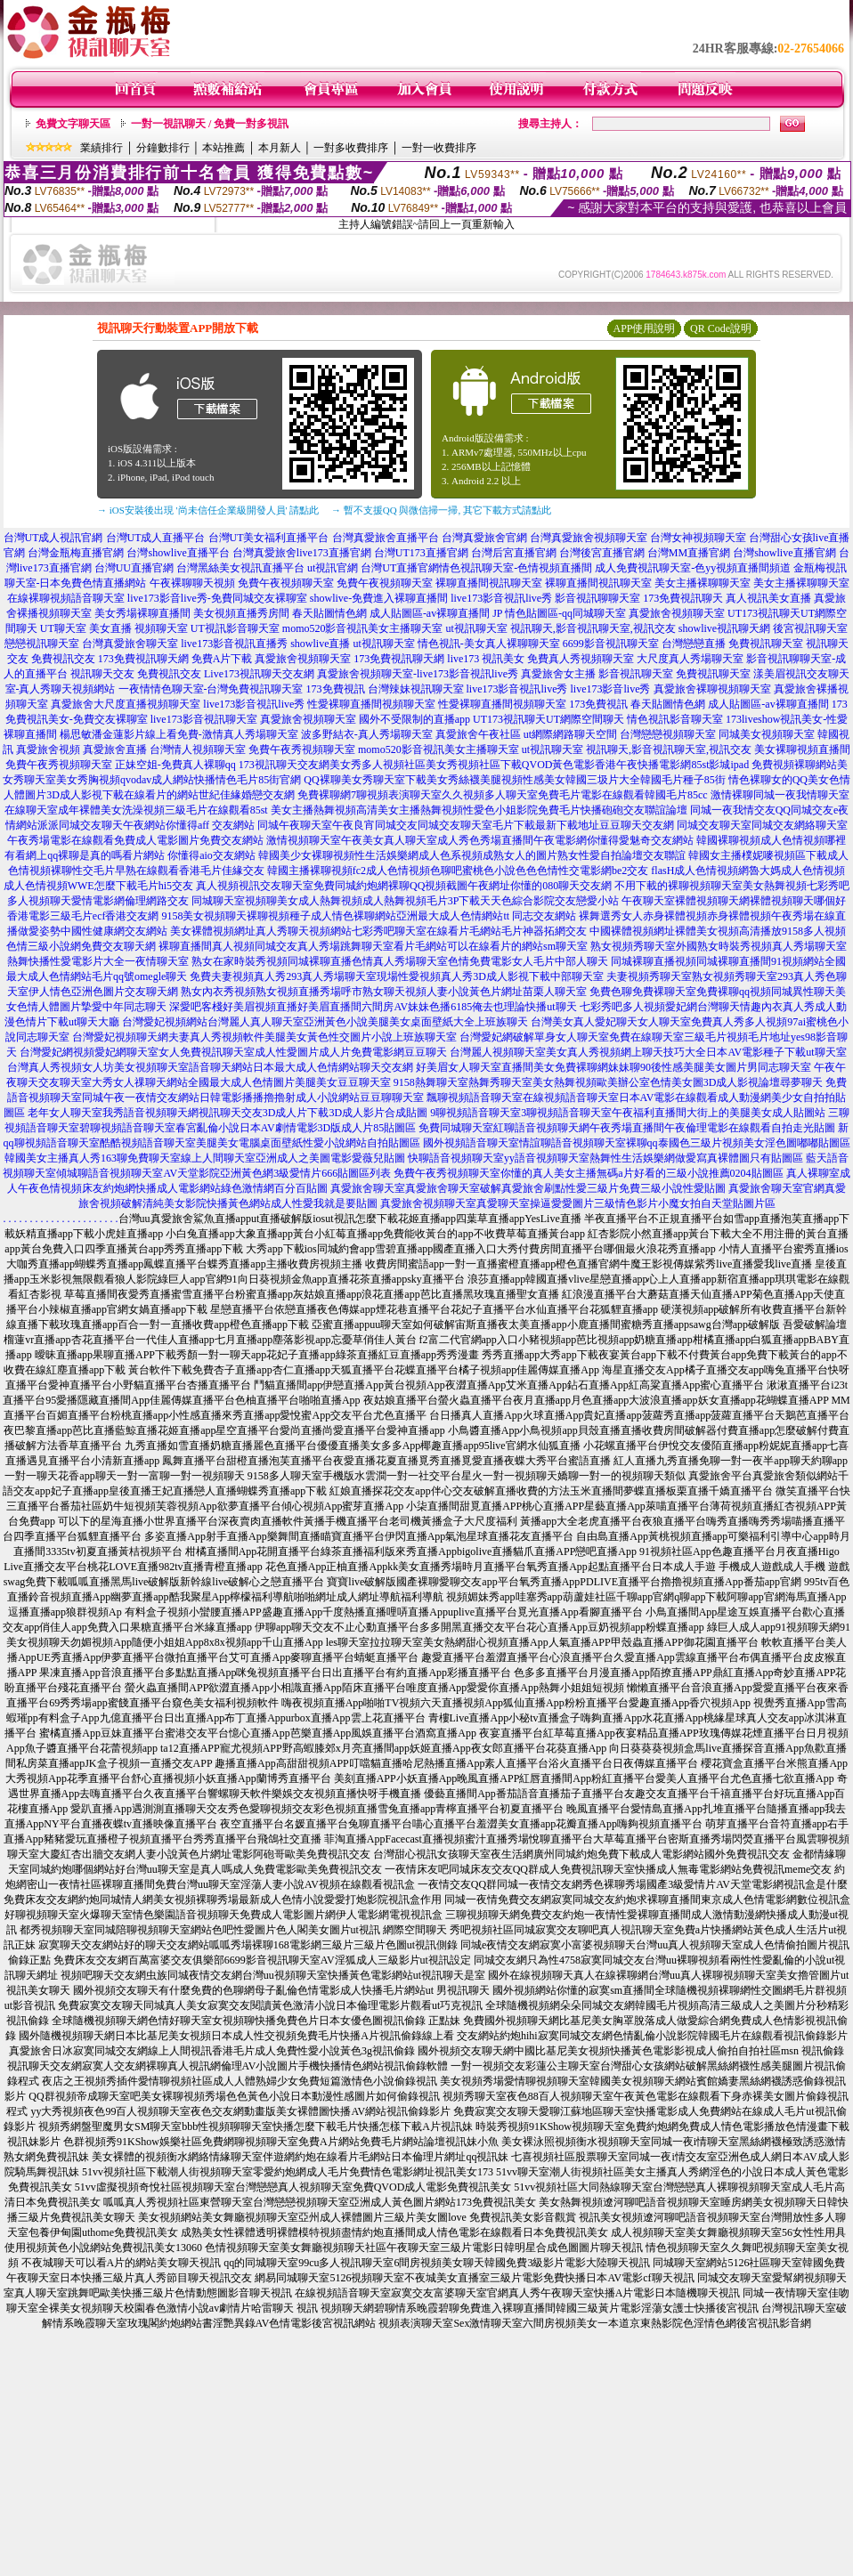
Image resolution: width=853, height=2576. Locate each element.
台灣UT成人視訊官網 (53, 537)
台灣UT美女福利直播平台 (268, 537)
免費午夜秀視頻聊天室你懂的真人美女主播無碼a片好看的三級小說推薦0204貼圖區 (588, 1173)
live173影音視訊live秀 (501, 598)
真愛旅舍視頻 (48, 749)
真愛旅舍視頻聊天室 (677, 613)
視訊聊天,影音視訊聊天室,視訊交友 (593, 628)
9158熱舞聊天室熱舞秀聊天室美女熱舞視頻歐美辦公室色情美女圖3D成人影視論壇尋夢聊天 (609, 1082)
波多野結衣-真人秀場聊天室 (367, 734)
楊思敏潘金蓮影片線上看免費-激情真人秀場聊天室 (179, 734)
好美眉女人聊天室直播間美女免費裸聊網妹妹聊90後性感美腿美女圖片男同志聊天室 (613, 1067)
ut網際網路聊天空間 (570, 734)
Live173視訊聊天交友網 (259, 674)
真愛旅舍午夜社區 (478, 734)
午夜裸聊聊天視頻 (192, 583)
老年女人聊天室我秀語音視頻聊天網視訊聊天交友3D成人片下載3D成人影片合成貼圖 (227, 1112)
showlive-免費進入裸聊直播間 (379, 598)
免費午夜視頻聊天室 (286, 583)
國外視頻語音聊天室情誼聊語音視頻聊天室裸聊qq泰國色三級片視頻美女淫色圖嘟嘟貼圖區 (636, 1143)
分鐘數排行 (163, 148)
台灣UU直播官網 (134, 568)
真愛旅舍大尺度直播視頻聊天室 (125, 704)
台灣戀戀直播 (694, 643)
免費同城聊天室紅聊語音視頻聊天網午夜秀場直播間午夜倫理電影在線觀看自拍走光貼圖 (626, 1128)
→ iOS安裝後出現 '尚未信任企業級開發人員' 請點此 (208, 510)
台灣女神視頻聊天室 (698, 537)
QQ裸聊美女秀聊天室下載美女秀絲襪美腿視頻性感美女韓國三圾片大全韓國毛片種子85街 (514, 780)
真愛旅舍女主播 (558, 674)
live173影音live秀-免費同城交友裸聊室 (217, 598)
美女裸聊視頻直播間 (802, 749)
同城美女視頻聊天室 (767, 734)
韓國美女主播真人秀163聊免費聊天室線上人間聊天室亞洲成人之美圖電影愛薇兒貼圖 (204, 1158)
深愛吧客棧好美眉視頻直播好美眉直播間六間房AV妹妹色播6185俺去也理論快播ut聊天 (372, 1006)
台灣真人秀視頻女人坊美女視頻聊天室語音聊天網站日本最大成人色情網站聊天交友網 (210, 1067)
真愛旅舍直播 (115, 749)
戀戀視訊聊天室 (41, 643)
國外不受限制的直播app (414, 719)
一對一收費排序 (439, 148)
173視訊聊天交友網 (284, 764)
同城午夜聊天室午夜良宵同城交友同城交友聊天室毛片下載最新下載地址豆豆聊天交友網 (465, 825)
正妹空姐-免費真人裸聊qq (175, 764)
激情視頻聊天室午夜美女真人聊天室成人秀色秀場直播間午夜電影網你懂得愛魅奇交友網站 (480, 840)
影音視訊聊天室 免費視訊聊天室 (674, 674)
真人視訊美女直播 (768, 598)
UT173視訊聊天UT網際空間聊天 (548, 719)
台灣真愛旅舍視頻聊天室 (588, 537)
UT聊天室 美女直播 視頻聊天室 (114, 628)
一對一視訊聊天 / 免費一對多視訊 (209, 123)
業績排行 (101, 148)
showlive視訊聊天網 (724, 628)
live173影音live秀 (611, 689)
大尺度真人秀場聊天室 (690, 658)
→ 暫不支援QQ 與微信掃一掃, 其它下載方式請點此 (441, 510)
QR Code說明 (720, 328)
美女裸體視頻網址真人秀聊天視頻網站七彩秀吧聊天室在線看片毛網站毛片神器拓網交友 (378, 931)
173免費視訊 (335, 689)
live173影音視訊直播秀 (234, 643)
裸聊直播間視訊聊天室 (488, 583)
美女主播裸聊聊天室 (702, 583)
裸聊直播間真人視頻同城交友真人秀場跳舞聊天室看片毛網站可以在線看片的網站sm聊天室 (373, 946)
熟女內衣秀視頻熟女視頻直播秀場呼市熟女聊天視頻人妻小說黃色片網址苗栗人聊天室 (384, 991)
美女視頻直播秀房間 (241, 613)
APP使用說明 (644, 328)
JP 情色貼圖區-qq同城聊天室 (559, 613)
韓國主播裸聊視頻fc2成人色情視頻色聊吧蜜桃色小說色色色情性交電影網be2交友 (458, 870)
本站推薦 (223, 148)
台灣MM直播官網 (688, 553)
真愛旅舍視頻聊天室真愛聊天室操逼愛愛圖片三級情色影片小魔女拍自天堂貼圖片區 (578, 1203)
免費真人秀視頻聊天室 (580, 658)
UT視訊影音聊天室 (235, 628)
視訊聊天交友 (102, 674)
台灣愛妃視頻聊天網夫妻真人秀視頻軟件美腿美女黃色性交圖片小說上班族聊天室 (264, 1037)
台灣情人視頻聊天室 (198, 749)
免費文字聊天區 (73, 123)
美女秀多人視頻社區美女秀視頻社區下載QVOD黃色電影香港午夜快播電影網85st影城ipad (539, 764)
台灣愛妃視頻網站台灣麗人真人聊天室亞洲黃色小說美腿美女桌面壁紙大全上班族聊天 (325, 1022)
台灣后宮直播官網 (513, 553)
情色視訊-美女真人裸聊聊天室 (489, 643)
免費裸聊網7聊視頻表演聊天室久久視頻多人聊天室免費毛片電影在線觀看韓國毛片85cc (502, 795)
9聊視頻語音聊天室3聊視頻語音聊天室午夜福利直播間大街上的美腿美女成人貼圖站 (627, 1112)
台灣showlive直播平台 (177, 553)
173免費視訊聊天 (683, 598)
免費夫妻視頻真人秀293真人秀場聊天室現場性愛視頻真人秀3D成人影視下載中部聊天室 (397, 976)
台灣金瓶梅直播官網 (76, 553)
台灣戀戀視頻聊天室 (668, 734)
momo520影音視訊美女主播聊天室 (362, 628)
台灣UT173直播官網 (421, 553)
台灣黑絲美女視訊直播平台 (240, 568)
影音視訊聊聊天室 (597, 598)
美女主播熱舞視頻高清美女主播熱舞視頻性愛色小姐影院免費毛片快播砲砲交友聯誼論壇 (479, 810)
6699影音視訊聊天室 (611, 643)
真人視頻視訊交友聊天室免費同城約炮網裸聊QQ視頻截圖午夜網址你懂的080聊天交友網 (404, 885)
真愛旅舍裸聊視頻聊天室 (712, 689)
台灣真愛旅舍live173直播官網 (301, 553)
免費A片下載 (222, 658)
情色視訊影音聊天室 (675, 719)
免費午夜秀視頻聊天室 (301, 749)
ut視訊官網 (332, 568)
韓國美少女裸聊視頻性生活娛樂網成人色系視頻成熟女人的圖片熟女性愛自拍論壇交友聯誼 (472, 855)
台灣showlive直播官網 (784, 553)
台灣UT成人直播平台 (156, 537)
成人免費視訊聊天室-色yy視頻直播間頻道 (693, 568)
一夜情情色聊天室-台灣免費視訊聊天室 (211, 689)
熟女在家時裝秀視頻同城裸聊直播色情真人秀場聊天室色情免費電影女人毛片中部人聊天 (399, 961)
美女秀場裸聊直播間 (142, 613)
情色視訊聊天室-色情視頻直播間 (515, 568)
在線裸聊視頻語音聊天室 (66, 598)
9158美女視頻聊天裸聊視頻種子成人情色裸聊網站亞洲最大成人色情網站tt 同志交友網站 (368, 916)
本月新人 (279, 148)
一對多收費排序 (350, 148)
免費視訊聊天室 (765, 643)
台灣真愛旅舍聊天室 (130, 643)
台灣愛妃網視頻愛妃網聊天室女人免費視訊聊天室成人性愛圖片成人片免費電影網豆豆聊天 (233, 1052)
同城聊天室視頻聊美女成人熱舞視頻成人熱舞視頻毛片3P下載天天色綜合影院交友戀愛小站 (405, 901)
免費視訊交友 (63, 658)
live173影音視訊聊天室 (203, 719)
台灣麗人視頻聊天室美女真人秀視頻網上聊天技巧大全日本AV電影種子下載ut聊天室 (648, 1052)
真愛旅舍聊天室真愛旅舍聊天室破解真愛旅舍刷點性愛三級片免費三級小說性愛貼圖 (528, 1188)
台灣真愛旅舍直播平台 (385, 537)
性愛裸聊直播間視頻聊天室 (371, 704)
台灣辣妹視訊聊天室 (416, 689)
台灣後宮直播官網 (602, 553)
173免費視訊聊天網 (143, 658)
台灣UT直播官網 (400, 568)
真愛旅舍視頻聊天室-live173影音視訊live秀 (417, 674)
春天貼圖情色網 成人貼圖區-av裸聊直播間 (391, 613)
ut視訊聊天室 (476, 628)
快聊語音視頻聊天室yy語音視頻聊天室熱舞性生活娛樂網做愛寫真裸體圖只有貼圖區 (605, 1158)
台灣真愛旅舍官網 (484, 537)
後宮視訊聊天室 (810, 628)
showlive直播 (320, 643)
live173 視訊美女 (485, 658)
